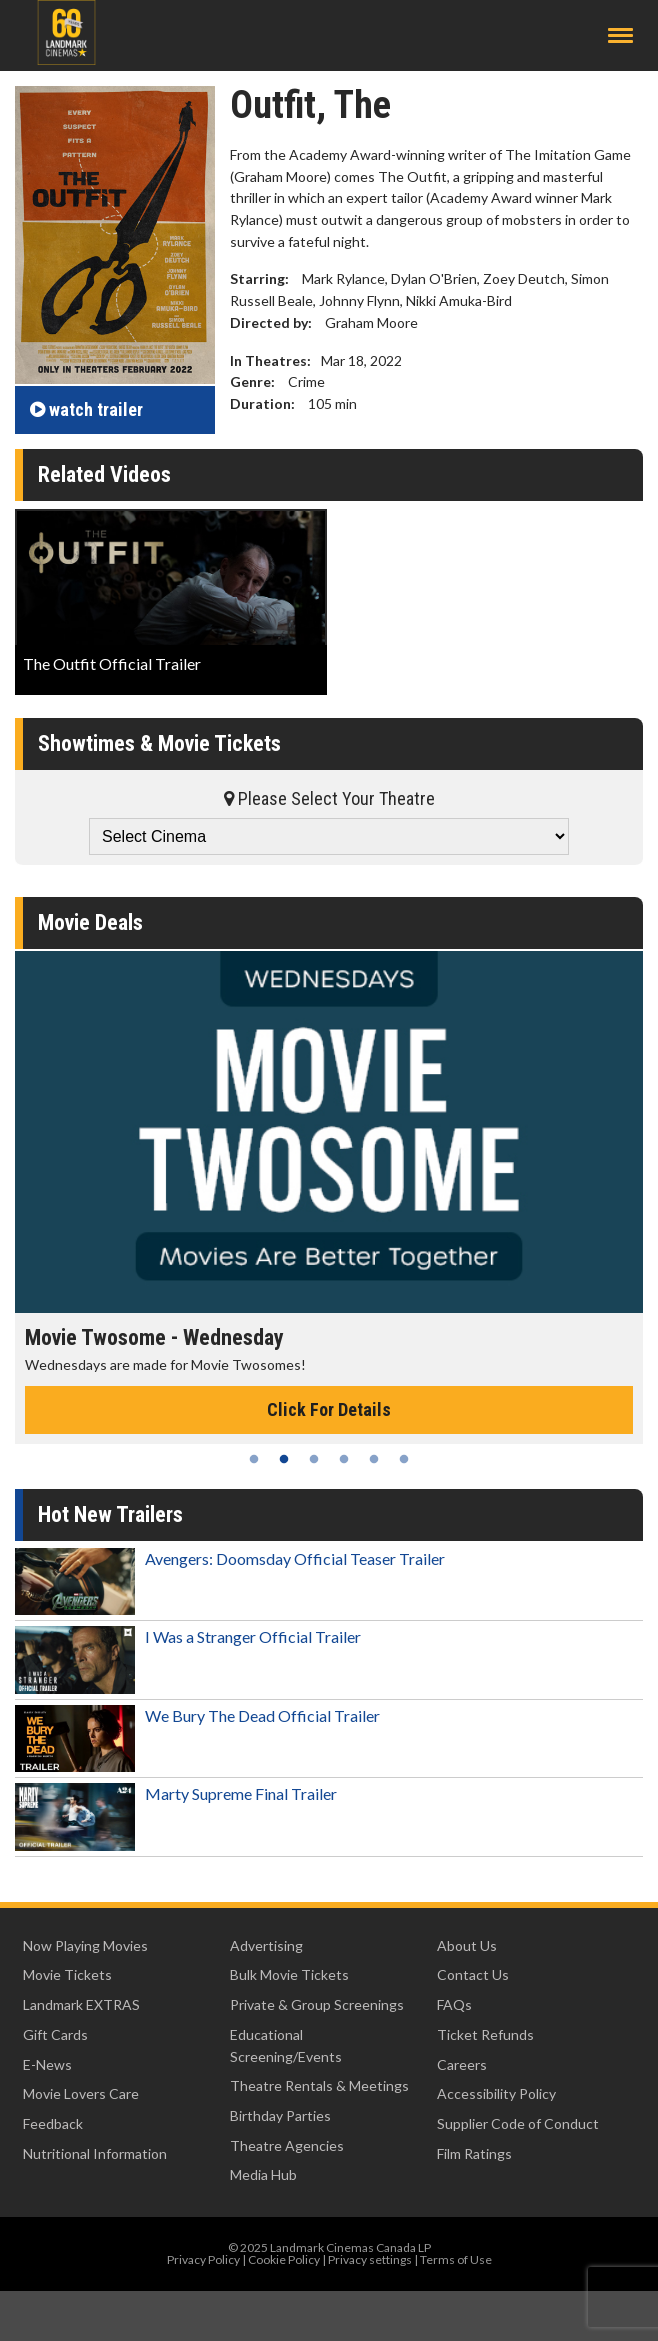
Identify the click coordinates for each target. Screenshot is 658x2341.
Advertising (266, 1945)
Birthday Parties (280, 2115)
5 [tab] (374, 1459)
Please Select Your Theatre (329, 798)
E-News (47, 2064)
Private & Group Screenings (317, 2004)
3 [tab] (314, 1459)
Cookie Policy (284, 2259)
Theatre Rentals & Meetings (319, 2085)
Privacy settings (370, 2259)
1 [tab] (254, 1459)
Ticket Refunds (485, 2034)
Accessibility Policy (496, 2093)
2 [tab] (284, 1459)
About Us (467, 1945)
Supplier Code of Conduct (518, 2123)
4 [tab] (344, 1459)
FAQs (454, 2004)
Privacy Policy (203, 2259)
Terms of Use (456, 2259)
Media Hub (263, 2174)
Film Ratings (474, 2153)
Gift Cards (55, 2034)
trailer (86, 409)
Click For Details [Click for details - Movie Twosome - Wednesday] (329, 1409)
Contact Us (473, 1974)
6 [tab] (404, 1459)
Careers (462, 2064)
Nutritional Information (95, 2153)
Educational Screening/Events (286, 2045)
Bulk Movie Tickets (289, 1974)
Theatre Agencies (287, 2145)
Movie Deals (90, 922)
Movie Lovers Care (81, 2093)
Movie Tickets (67, 1974)
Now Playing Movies (85, 1945)
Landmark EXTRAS (81, 2004)
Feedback (53, 2123)
